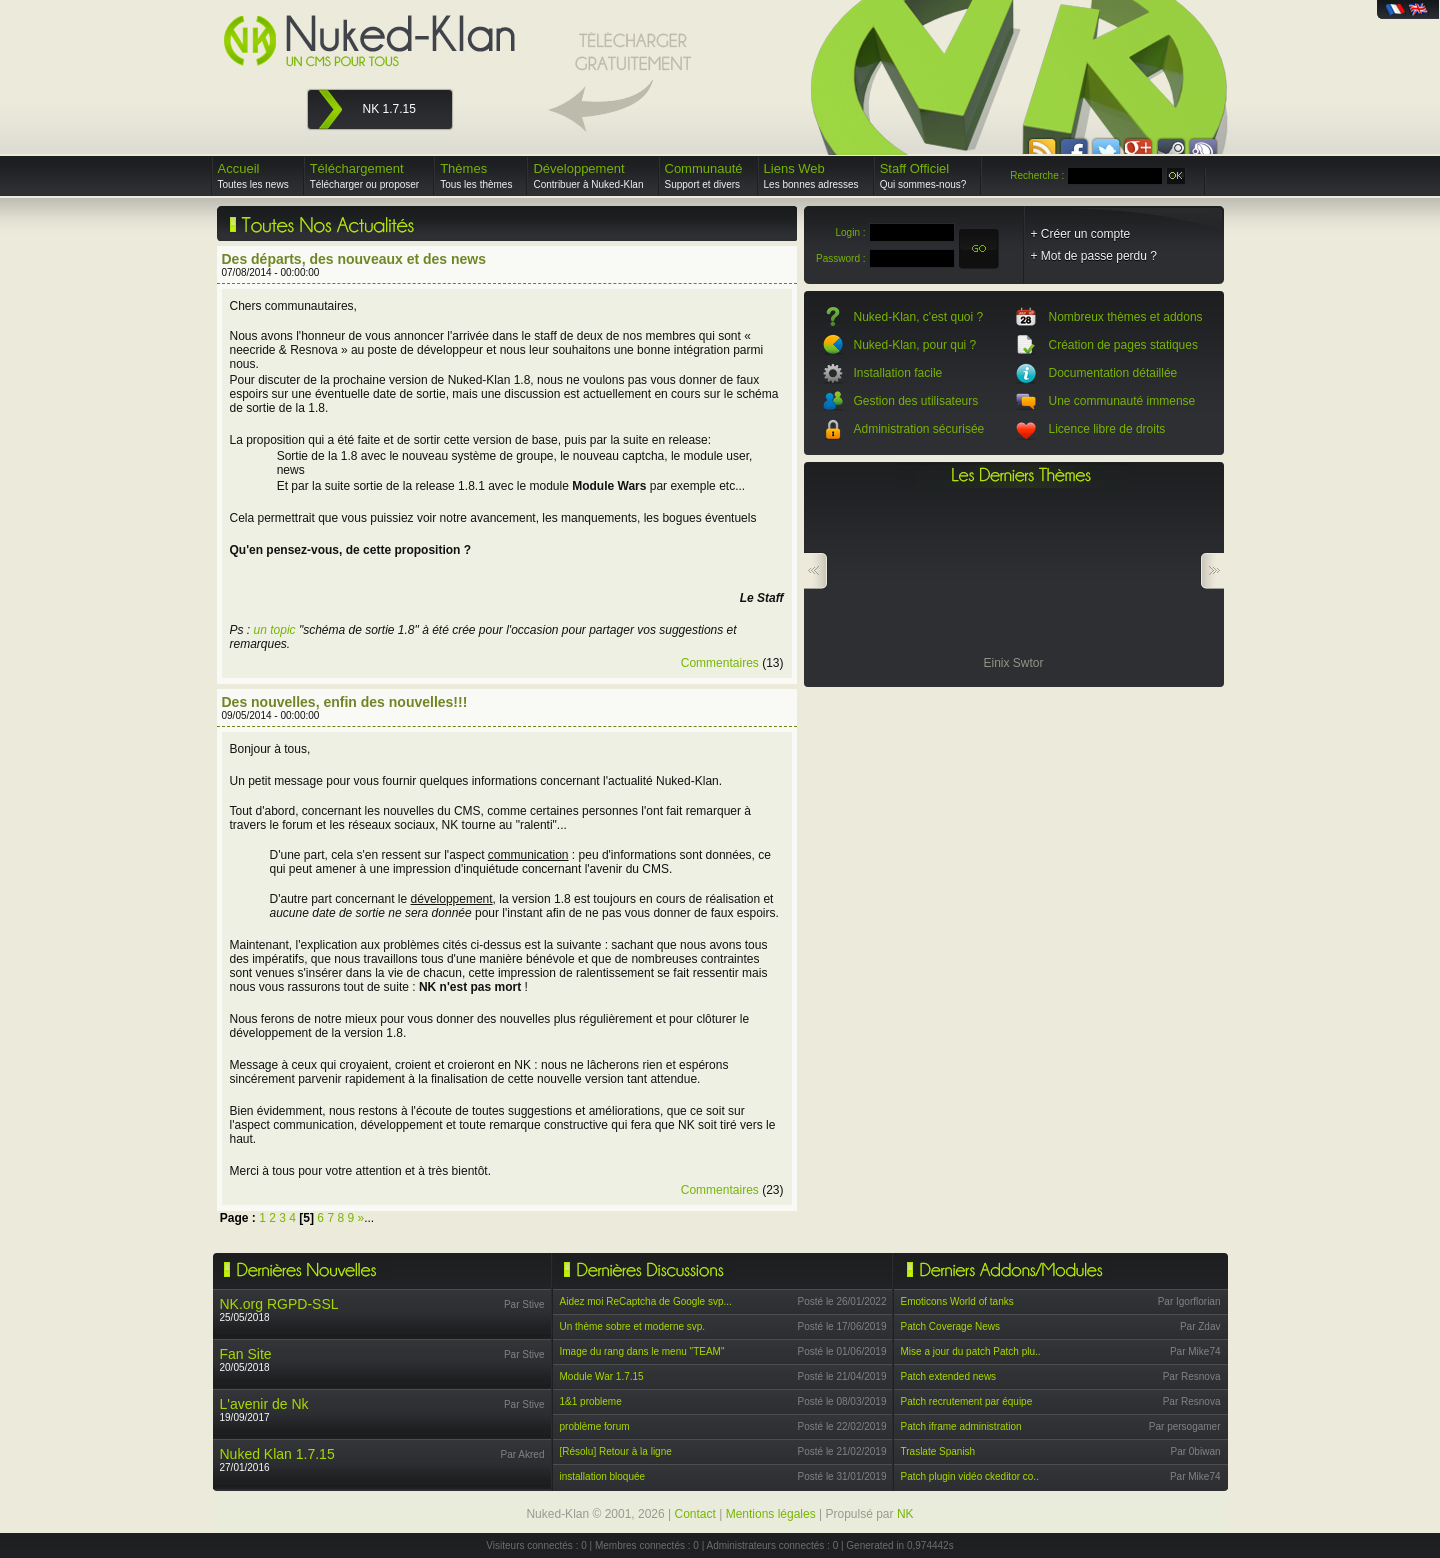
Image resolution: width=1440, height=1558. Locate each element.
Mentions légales (771, 1514)
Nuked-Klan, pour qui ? (915, 345)
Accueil (253, 175)
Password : (840, 258)
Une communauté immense (1122, 401)
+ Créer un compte (1081, 234)
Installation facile (898, 373)
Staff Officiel (923, 175)
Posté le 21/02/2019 (842, 1451)
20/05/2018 (246, 1359)
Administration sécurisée (919, 429)
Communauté (704, 175)
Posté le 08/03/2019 (842, 1401)
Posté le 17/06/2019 (842, 1326)
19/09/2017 (264, 1409)
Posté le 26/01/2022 (842, 1301)
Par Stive (524, 1304)
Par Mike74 (1195, 1351)
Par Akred (523, 1454)
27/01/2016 (277, 1459)
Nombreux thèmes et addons (1126, 317)
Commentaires (720, 663)
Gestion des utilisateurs (916, 401)
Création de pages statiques (1123, 345)
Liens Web (811, 175)
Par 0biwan (1195, 1451)
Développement (588, 175)
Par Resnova (1192, 1376)
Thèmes (476, 175)
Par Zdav (1200, 1326)
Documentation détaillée (1113, 373)
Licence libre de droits (1107, 429)
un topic (275, 630)
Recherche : (1037, 175)
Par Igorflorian (1189, 1301)
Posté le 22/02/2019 (842, 1426)
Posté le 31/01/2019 (842, 1476)
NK (905, 1514)
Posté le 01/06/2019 (842, 1351)
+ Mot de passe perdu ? (1094, 256)
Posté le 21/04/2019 (842, 1376)
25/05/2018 (279, 1309)
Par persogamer (1185, 1426)
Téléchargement (365, 175)
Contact (695, 1514)
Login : (850, 232)
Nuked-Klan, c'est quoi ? (919, 317)
